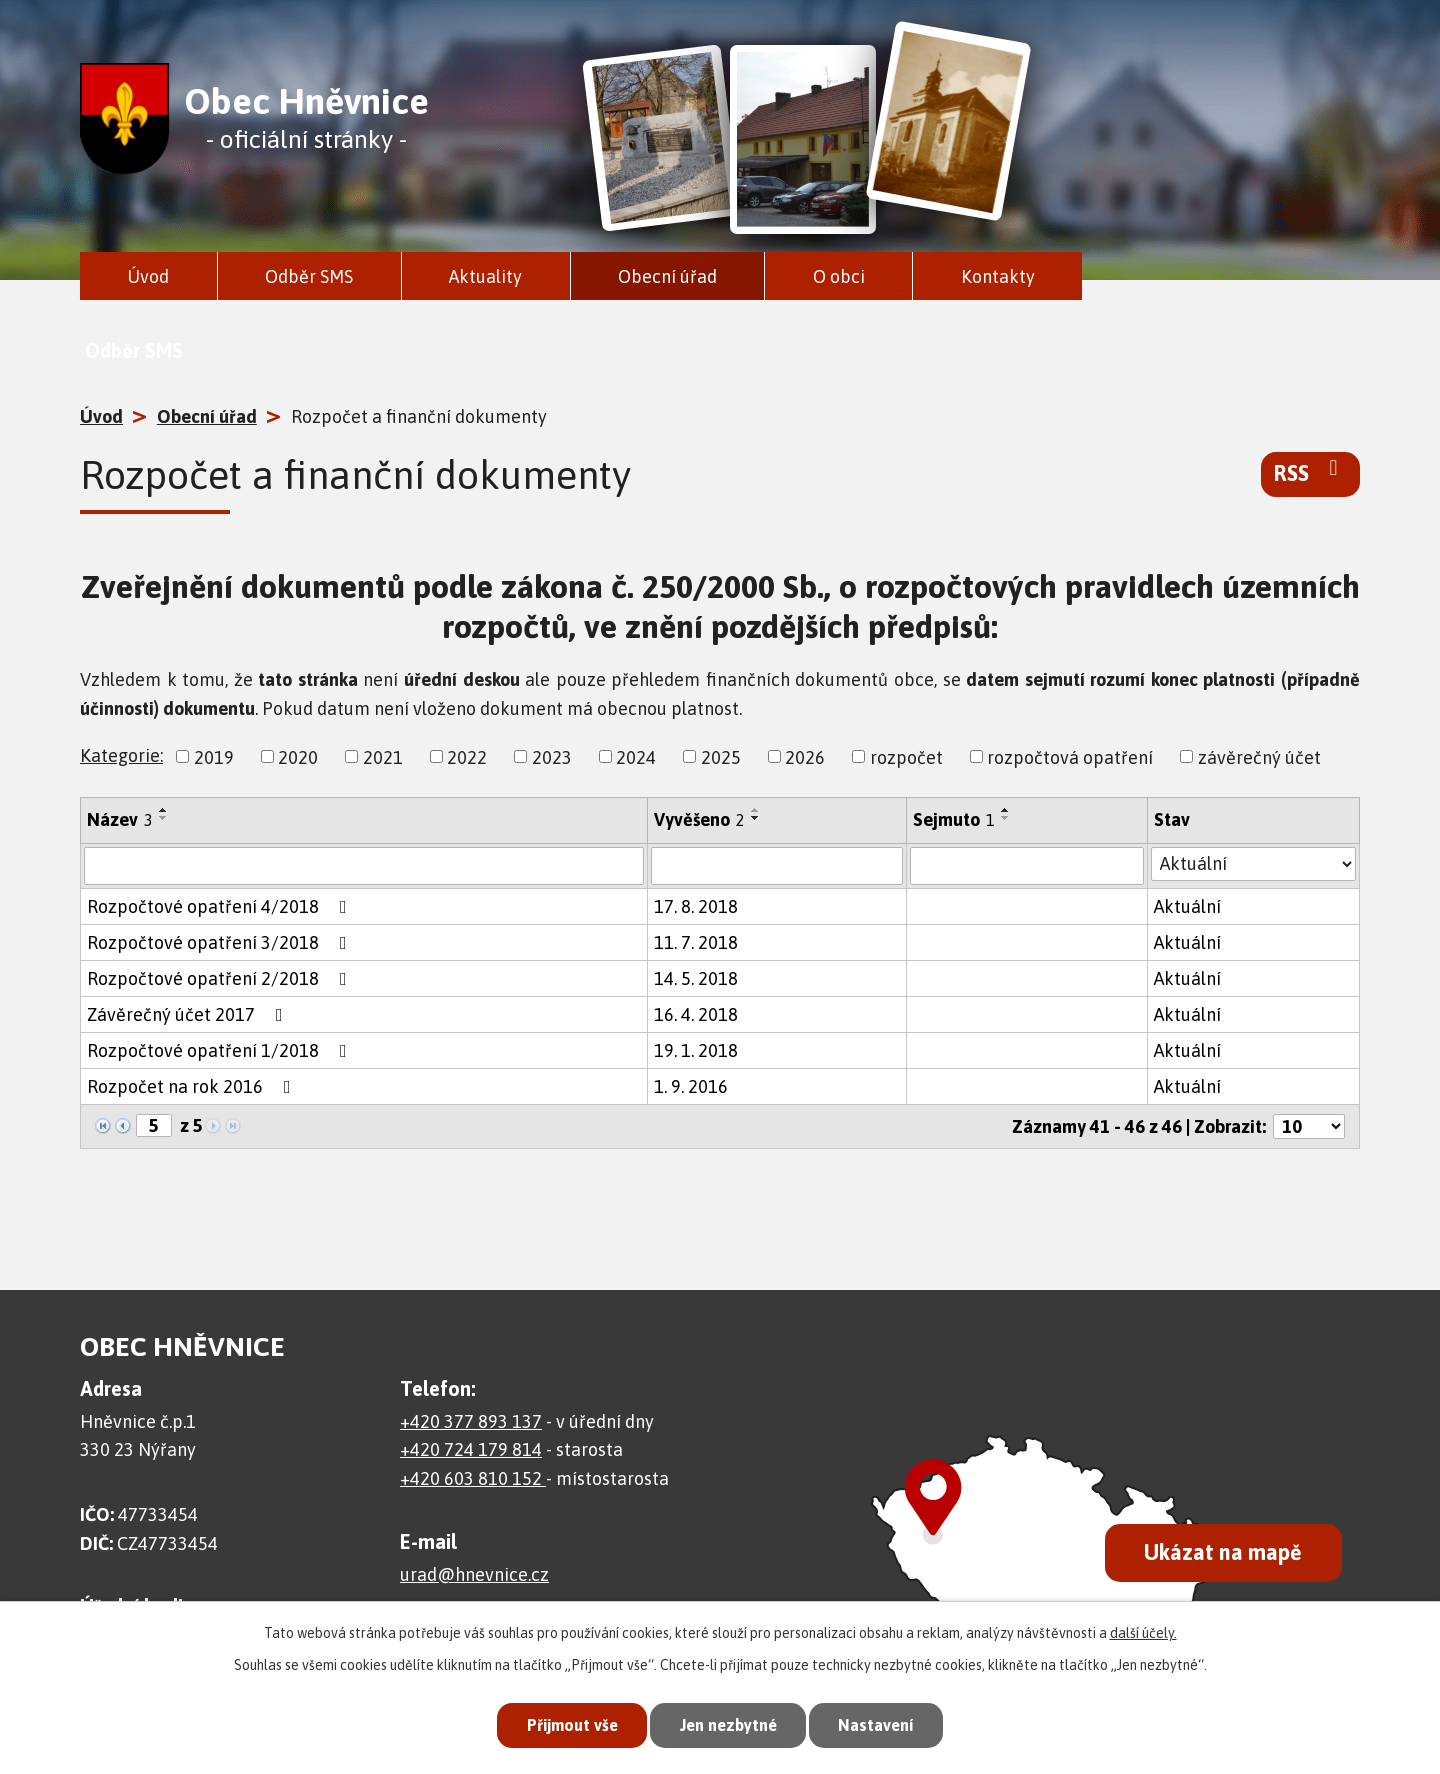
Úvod (148, 276)
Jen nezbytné (728, 1724)
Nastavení (884, 1724)
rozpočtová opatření (1070, 756)
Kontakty (998, 276)
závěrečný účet (1259, 756)
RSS (1310, 472)
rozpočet (906, 756)
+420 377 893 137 (471, 1421)
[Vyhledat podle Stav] (1253, 864)
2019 (214, 756)
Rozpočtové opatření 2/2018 (221, 978)
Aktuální (1187, 906)
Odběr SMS (309, 276)
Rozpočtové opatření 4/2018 (221, 906)
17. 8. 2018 (696, 906)
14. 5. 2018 (696, 978)
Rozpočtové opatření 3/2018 (221, 942)
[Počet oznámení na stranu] (1309, 1126)
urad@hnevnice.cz (474, 1574)
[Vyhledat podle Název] (364, 866)
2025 (721, 756)
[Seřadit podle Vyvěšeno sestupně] (756, 818)
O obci (839, 276)
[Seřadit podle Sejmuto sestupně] (1006, 818)
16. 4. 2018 (696, 1014)
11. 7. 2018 (696, 942)
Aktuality (485, 276)
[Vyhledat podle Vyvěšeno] (777, 866)
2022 (467, 756)
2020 (298, 756)
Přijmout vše (564, 1724)
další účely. (1143, 1631)
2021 (383, 756)
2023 (552, 756)
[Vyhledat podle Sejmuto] (1027, 866)
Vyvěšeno (699, 819)
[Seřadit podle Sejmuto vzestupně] (1006, 810)
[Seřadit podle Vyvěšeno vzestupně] (756, 810)
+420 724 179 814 (471, 1449)
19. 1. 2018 (696, 1050)
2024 (636, 756)
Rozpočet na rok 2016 (193, 1086)
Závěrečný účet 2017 (189, 1014)
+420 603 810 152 (473, 1478)
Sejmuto (954, 819)
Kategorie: (121, 755)
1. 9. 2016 (691, 1086)
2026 (805, 756)
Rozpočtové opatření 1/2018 (221, 1050)
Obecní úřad (667, 276)
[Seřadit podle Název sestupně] (164, 818)
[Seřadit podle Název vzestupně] (164, 810)
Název (120, 819)
